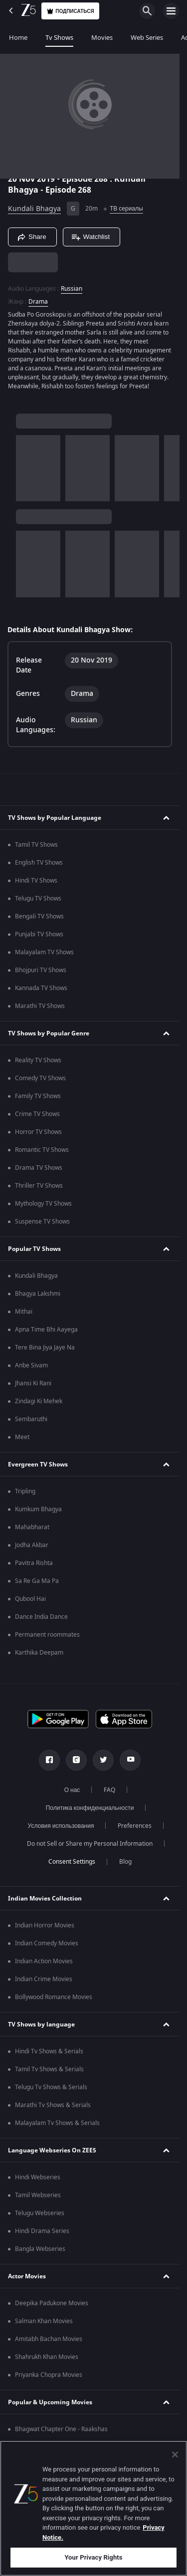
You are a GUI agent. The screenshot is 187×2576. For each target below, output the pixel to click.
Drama (38, 301)
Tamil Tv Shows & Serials (49, 2069)
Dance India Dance (41, 1616)
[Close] (175, 2454)
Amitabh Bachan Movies (48, 2339)
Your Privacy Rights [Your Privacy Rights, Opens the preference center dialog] (93, 2557)
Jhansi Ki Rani (33, 1383)
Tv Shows (59, 37)
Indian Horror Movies (44, 1925)
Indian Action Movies (44, 1961)
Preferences (135, 1825)
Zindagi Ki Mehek (38, 1401)
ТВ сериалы (126, 208)
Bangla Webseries (40, 2248)
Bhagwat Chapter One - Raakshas (61, 2429)
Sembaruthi (31, 1419)
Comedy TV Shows (40, 1078)
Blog (125, 1861)
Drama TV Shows (38, 1167)
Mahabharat (32, 1527)
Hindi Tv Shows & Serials (49, 2051)
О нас (72, 1790)
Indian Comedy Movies (46, 1943)
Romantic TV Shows (42, 1149)
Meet (22, 1437)
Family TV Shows (38, 1096)
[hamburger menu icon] (171, 11)
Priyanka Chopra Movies (48, 2374)
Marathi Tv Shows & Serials (53, 2105)
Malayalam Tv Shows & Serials (57, 2123)
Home (18, 37)
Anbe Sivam (31, 1365)
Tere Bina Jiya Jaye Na (45, 1347)
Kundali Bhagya (34, 209)
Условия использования (61, 1825)
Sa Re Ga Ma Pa (37, 1580)
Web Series (147, 37)
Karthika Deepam (39, 1652)
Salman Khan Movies (44, 2321)
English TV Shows (39, 862)
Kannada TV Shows (41, 988)
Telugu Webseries (39, 2213)
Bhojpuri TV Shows (40, 970)
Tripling (25, 1491)
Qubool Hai (30, 1598)
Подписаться (70, 11)
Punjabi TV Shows (39, 934)
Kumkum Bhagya (38, 1509)
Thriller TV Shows (39, 1185)
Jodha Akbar (31, 1545)
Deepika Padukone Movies (51, 2303)
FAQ (109, 1790)
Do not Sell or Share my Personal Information (90, 1843)
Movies (102, 37)
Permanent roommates (47, 1634)
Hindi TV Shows (36, 880)
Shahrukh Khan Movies (46, 2356)
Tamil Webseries (38, 2195)
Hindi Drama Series (42, 2231)
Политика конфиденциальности (90, 1807)
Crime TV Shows (37, 1114)
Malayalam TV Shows (44, 952)
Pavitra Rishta (34, 1563)
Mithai (23, 1311)
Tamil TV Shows (36, 844)
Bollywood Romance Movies (53, 1997)
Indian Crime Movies (43, 1979)
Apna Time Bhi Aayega (46, 1329)
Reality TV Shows (38, 1060)
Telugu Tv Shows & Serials (51, 2087)
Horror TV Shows (38, 1131)
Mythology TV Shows (43, 1203)
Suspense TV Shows (42, 1221)
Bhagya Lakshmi (37, 1293)
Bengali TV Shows (39, 916)
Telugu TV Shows (38, 898)
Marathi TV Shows (40, 1006)
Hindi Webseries (37, 2177)
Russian (71, 288)
